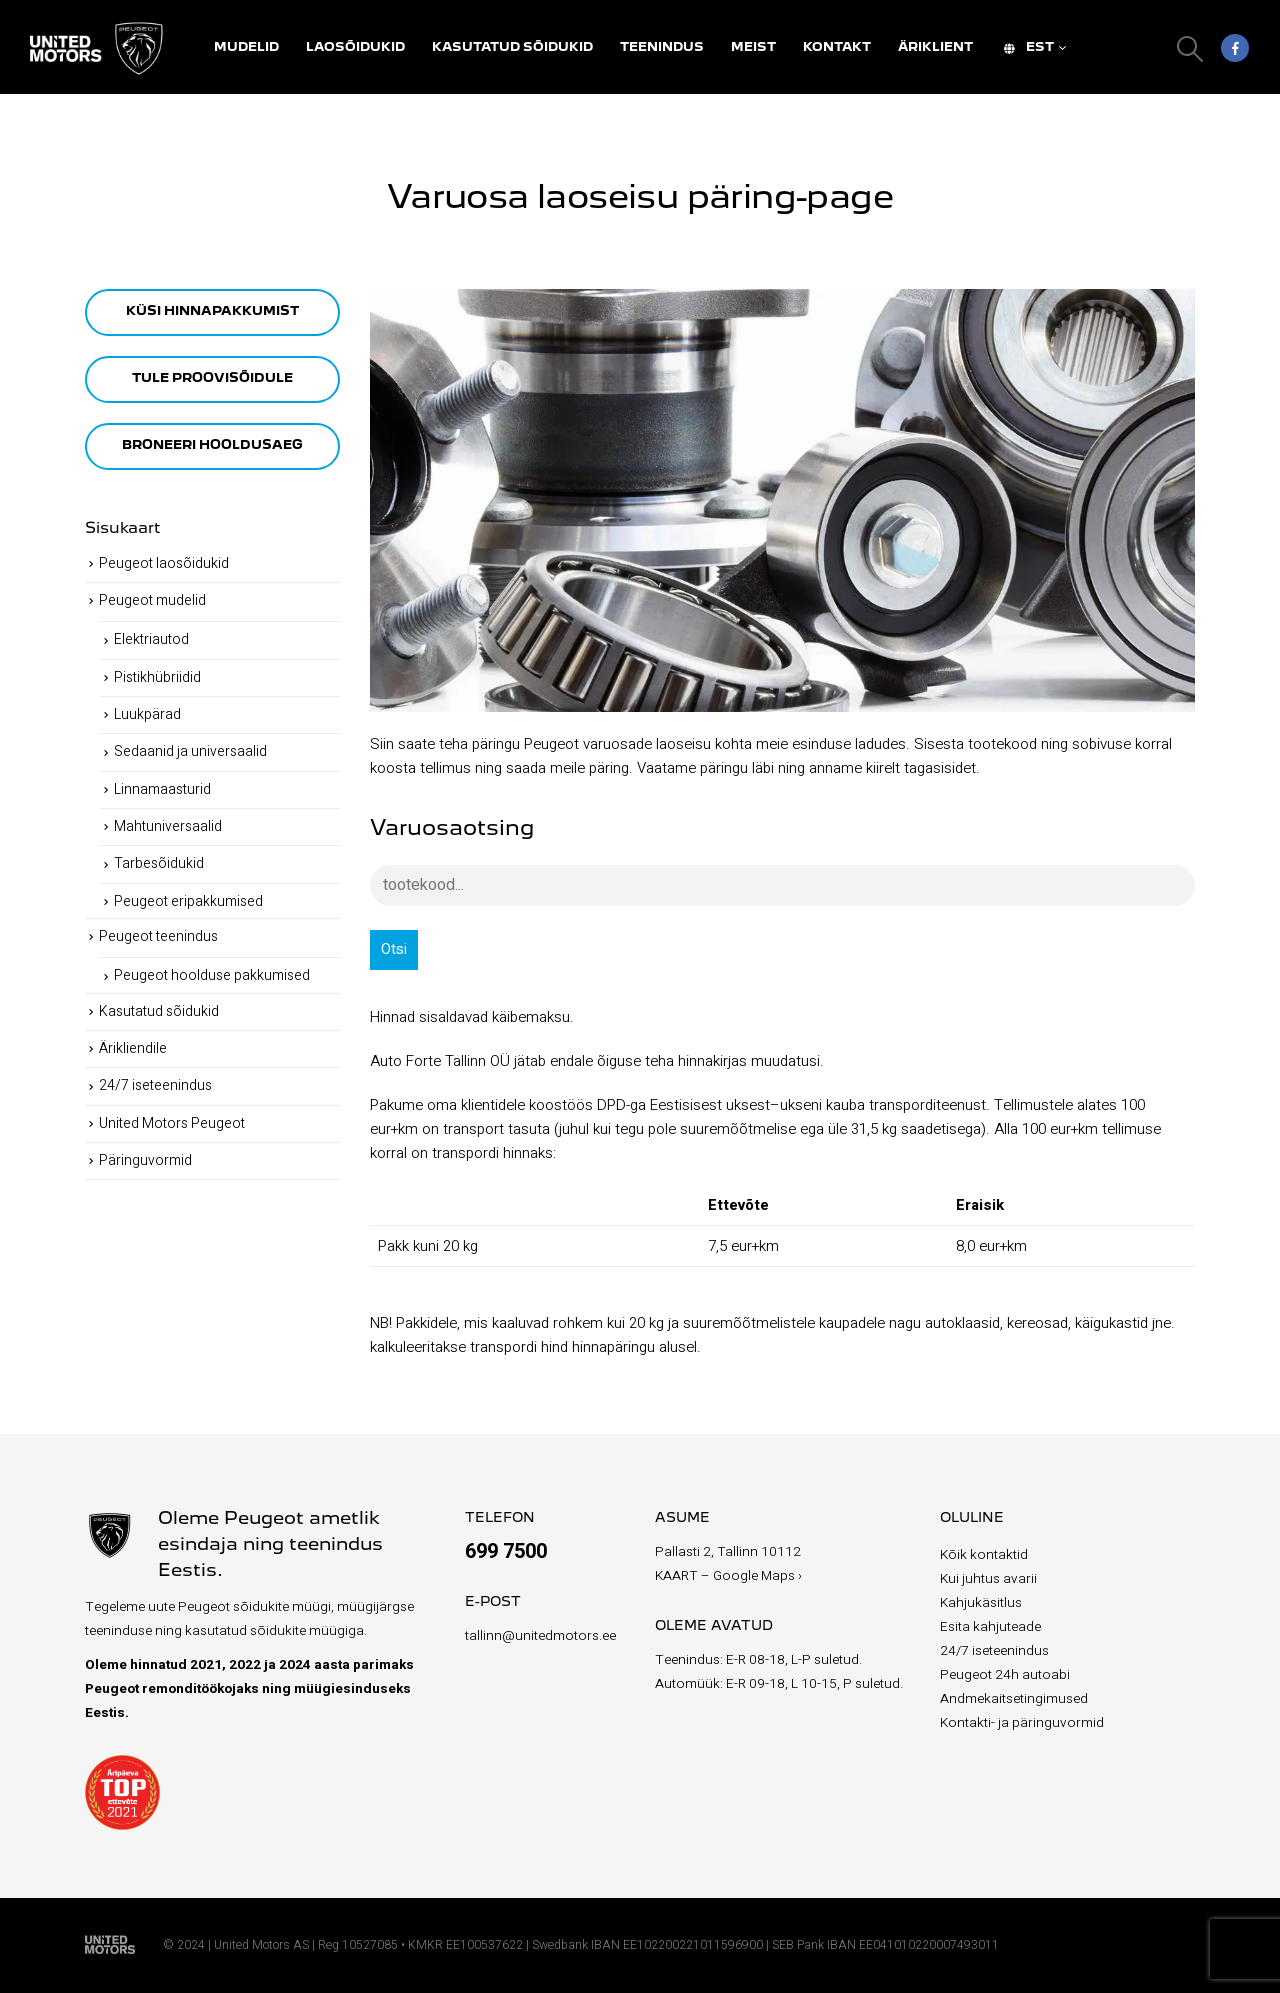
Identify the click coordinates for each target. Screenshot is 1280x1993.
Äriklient (935, 47)
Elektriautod (151, 639)
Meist (753, 47)
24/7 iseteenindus (155, 1085)
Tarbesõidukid (159, 863)
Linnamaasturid (162, 789)
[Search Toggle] (1190, 49)
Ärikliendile (133, 1048)
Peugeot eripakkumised (188, 901)
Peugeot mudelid (152, 600)
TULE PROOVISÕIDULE (212, 378)
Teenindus (662, 47)
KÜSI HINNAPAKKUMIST (212, 311)
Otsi (394, 949)
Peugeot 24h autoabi (1005, 1675)
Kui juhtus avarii (988, 1579)
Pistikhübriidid (157, 677)
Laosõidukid (355, 47)
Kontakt (837, 47)
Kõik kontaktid (984, 1555)
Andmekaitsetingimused (1014, 1699)
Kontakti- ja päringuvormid (1022, 1723)
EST (1027, 47)
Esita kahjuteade (990, 1627)
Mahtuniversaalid (168, 826)
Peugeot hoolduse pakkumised (212, 975)
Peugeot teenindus (158, 936)
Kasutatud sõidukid (512, 47)
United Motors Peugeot (172, 1123)
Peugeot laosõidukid (164, 563)
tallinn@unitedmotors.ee (540, 1636)
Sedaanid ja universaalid (190, 751)
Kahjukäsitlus (981, 1603)
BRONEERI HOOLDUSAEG (212, 445)
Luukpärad (147, 714)
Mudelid (246, 47)
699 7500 (506, 1551)
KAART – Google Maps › (728, 1576)
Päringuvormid (145, 1160)
